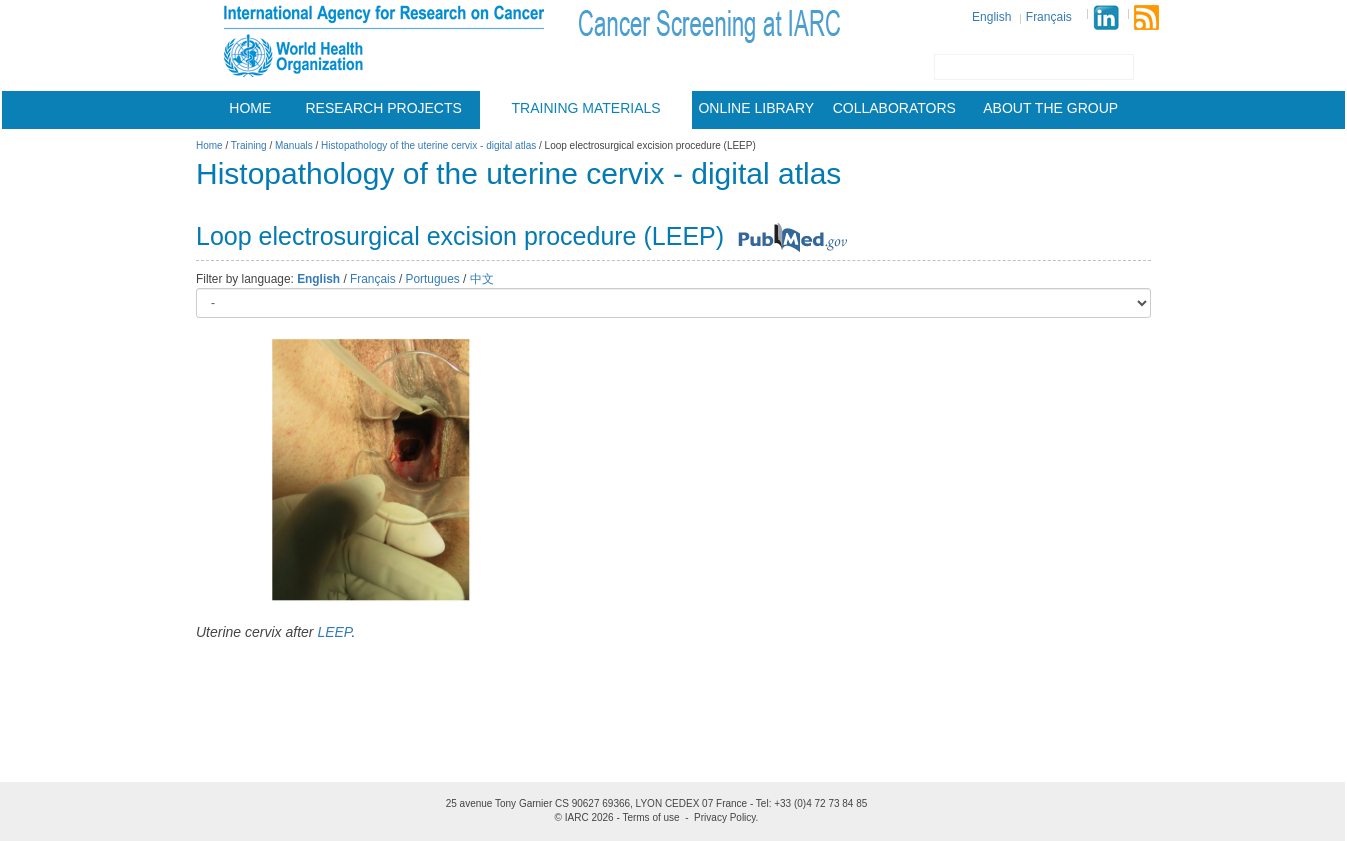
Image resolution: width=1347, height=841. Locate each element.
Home (250, 108)
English (991, 17)
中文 (482, 279)
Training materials (586, 108)
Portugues (433, 279)
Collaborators (894, 108)
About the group (1050, 108)
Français (1049, 17)
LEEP (334, 632)
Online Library (756, 108)
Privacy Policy (725, 817)
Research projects (384, 108)
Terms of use (650, 817)
